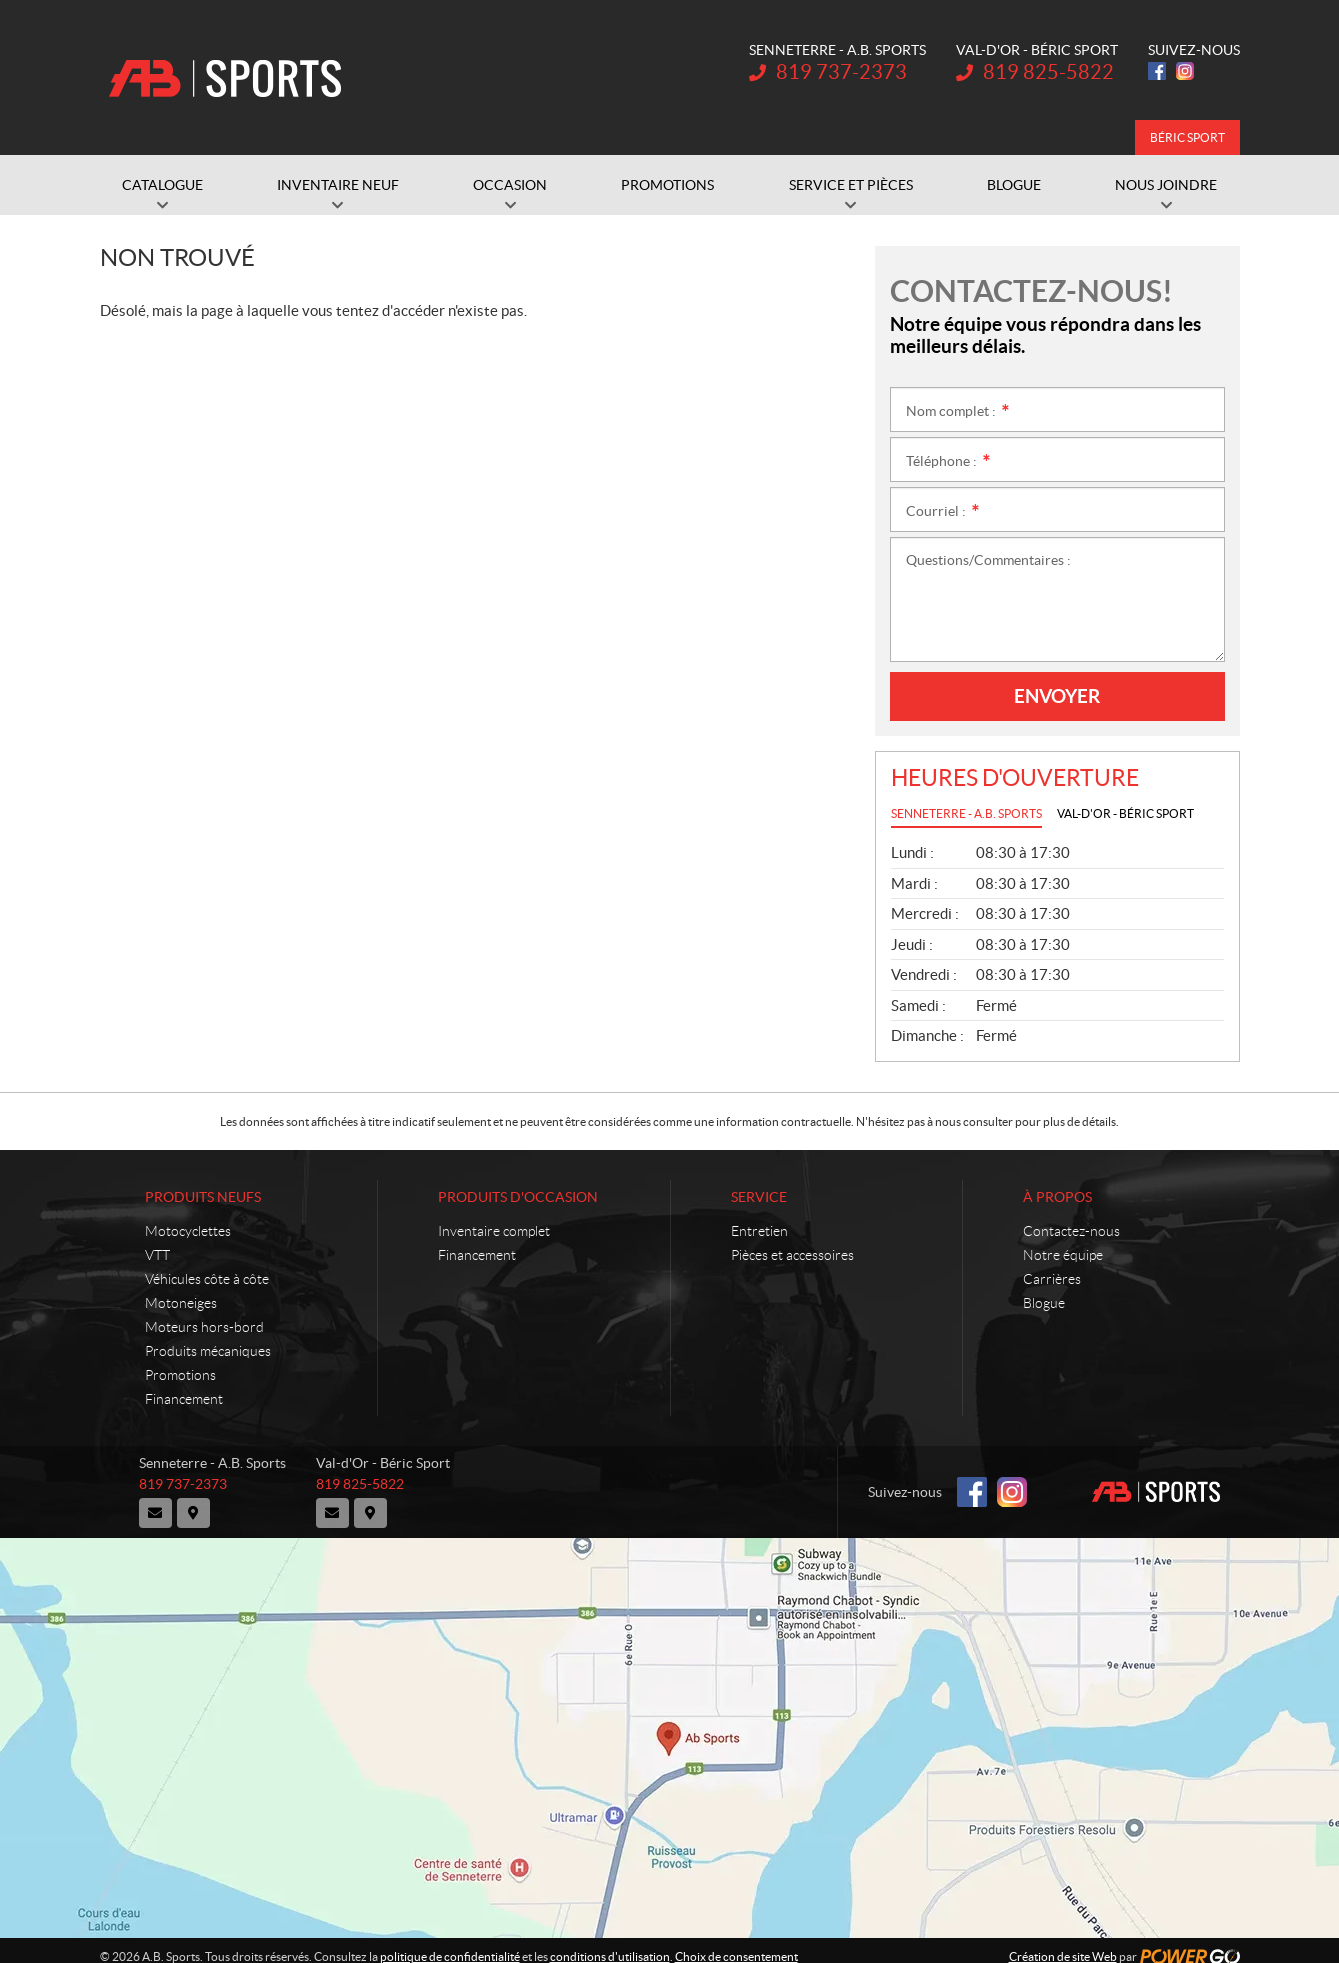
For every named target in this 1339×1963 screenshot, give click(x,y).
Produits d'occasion (518, 1197)
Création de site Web (1063, 1944)
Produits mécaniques (208, 1351)
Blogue (1044, 1303)
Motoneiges (181, 1303)
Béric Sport (1187, 137)
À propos (1057, 1197)
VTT (157, 1255)
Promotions (180, 1375)
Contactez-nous (1071, 1231)
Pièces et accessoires (792, 1255)
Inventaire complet (494, 1231)
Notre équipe (1063, 1255)
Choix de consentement (736, 1944)
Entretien (759, 1231)
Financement (184, 1399)
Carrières (1052, 1279)
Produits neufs (203, 1197)
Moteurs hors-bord (204, 1327)
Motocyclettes (188, 1231)
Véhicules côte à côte (207, 1279)
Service (759, 1197)
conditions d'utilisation (610, 1944)
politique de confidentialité (450, 1944)
